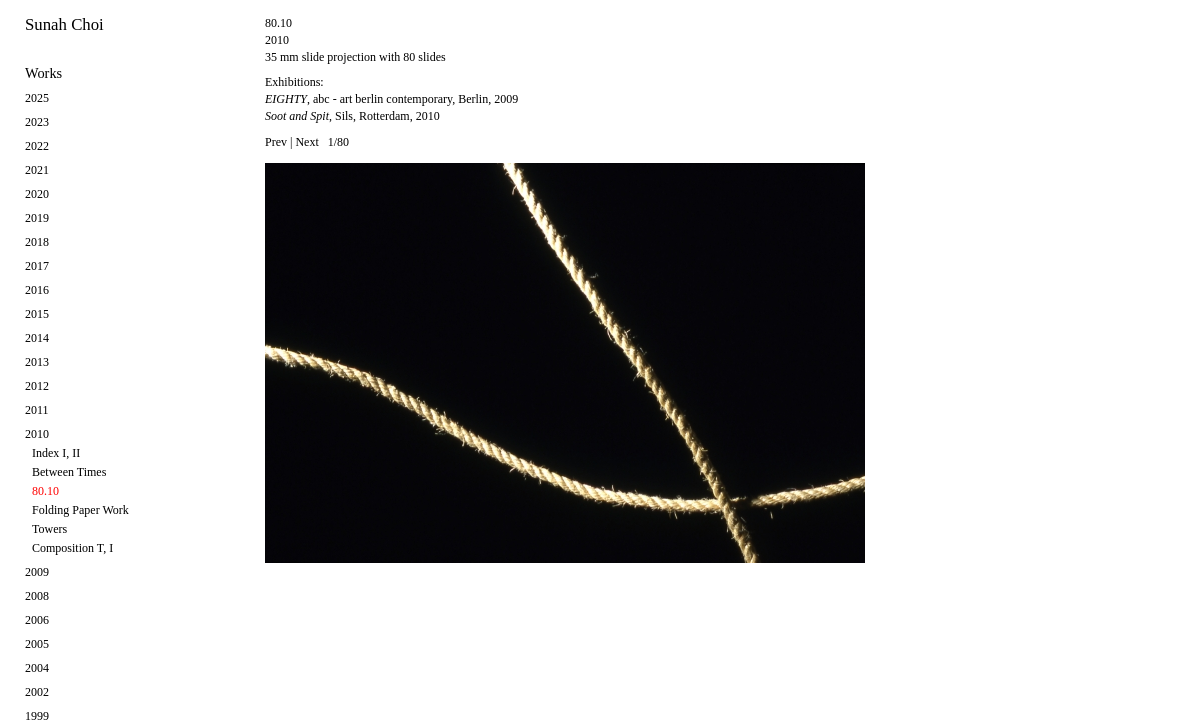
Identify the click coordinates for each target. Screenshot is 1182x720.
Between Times (69, 472)
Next (306, 142)
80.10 (45, 491)
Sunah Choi (64, 24)
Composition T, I (72, 548)
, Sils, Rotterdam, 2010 (352, 116)
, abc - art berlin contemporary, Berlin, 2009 (391, 99)
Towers (49, 529)
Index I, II (56, 453)
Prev (276, 142)
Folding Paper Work (80, 510)
